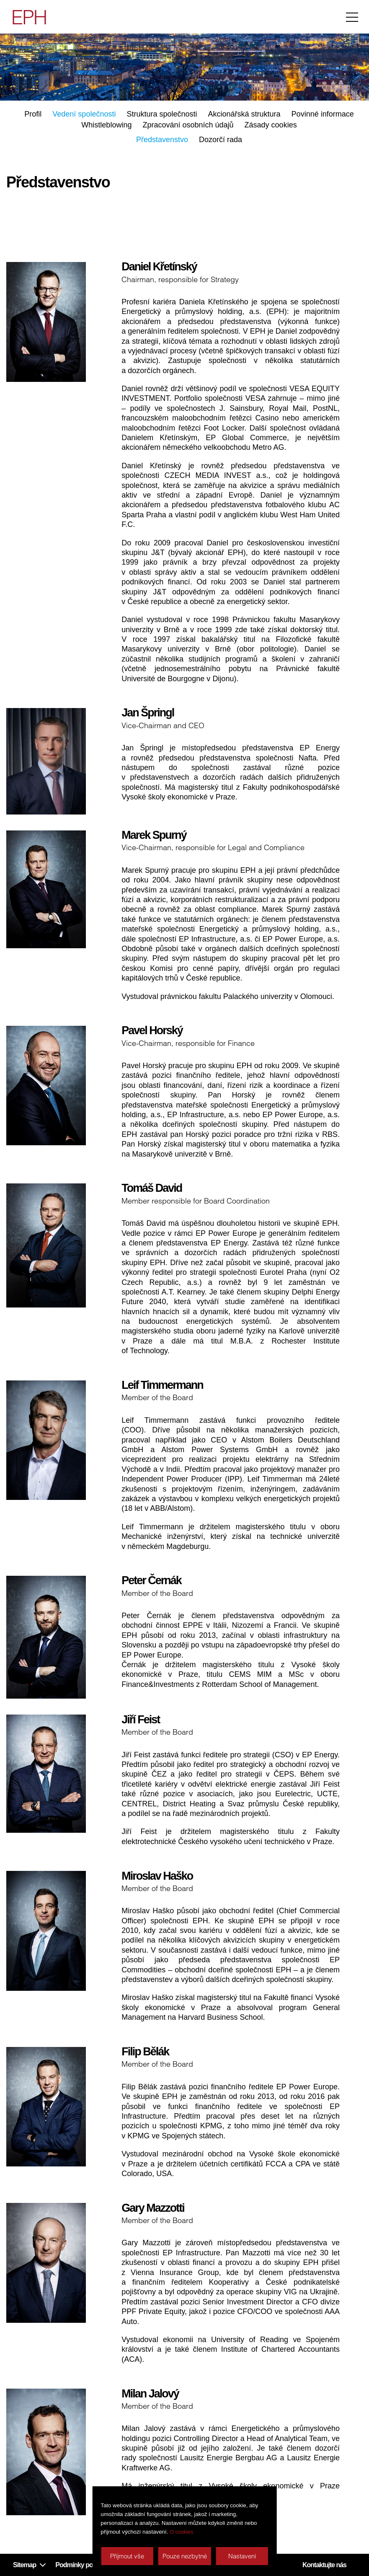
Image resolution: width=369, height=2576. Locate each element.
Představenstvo (162, 139)
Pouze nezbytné (185, 2556)
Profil (32, 114)
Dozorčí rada (220, 139)
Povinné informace (323, 114)
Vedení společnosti (84, 114)
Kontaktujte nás (324, 2564)
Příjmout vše (127, 2556)
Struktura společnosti (161, 114)
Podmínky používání (84, 2564)
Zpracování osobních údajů (187, 125)
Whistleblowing (106, 125)
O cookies (181, 2532)
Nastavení (242, 2556)
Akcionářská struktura (244, 114)
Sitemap (24, 2564)
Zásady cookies (271, 125)
